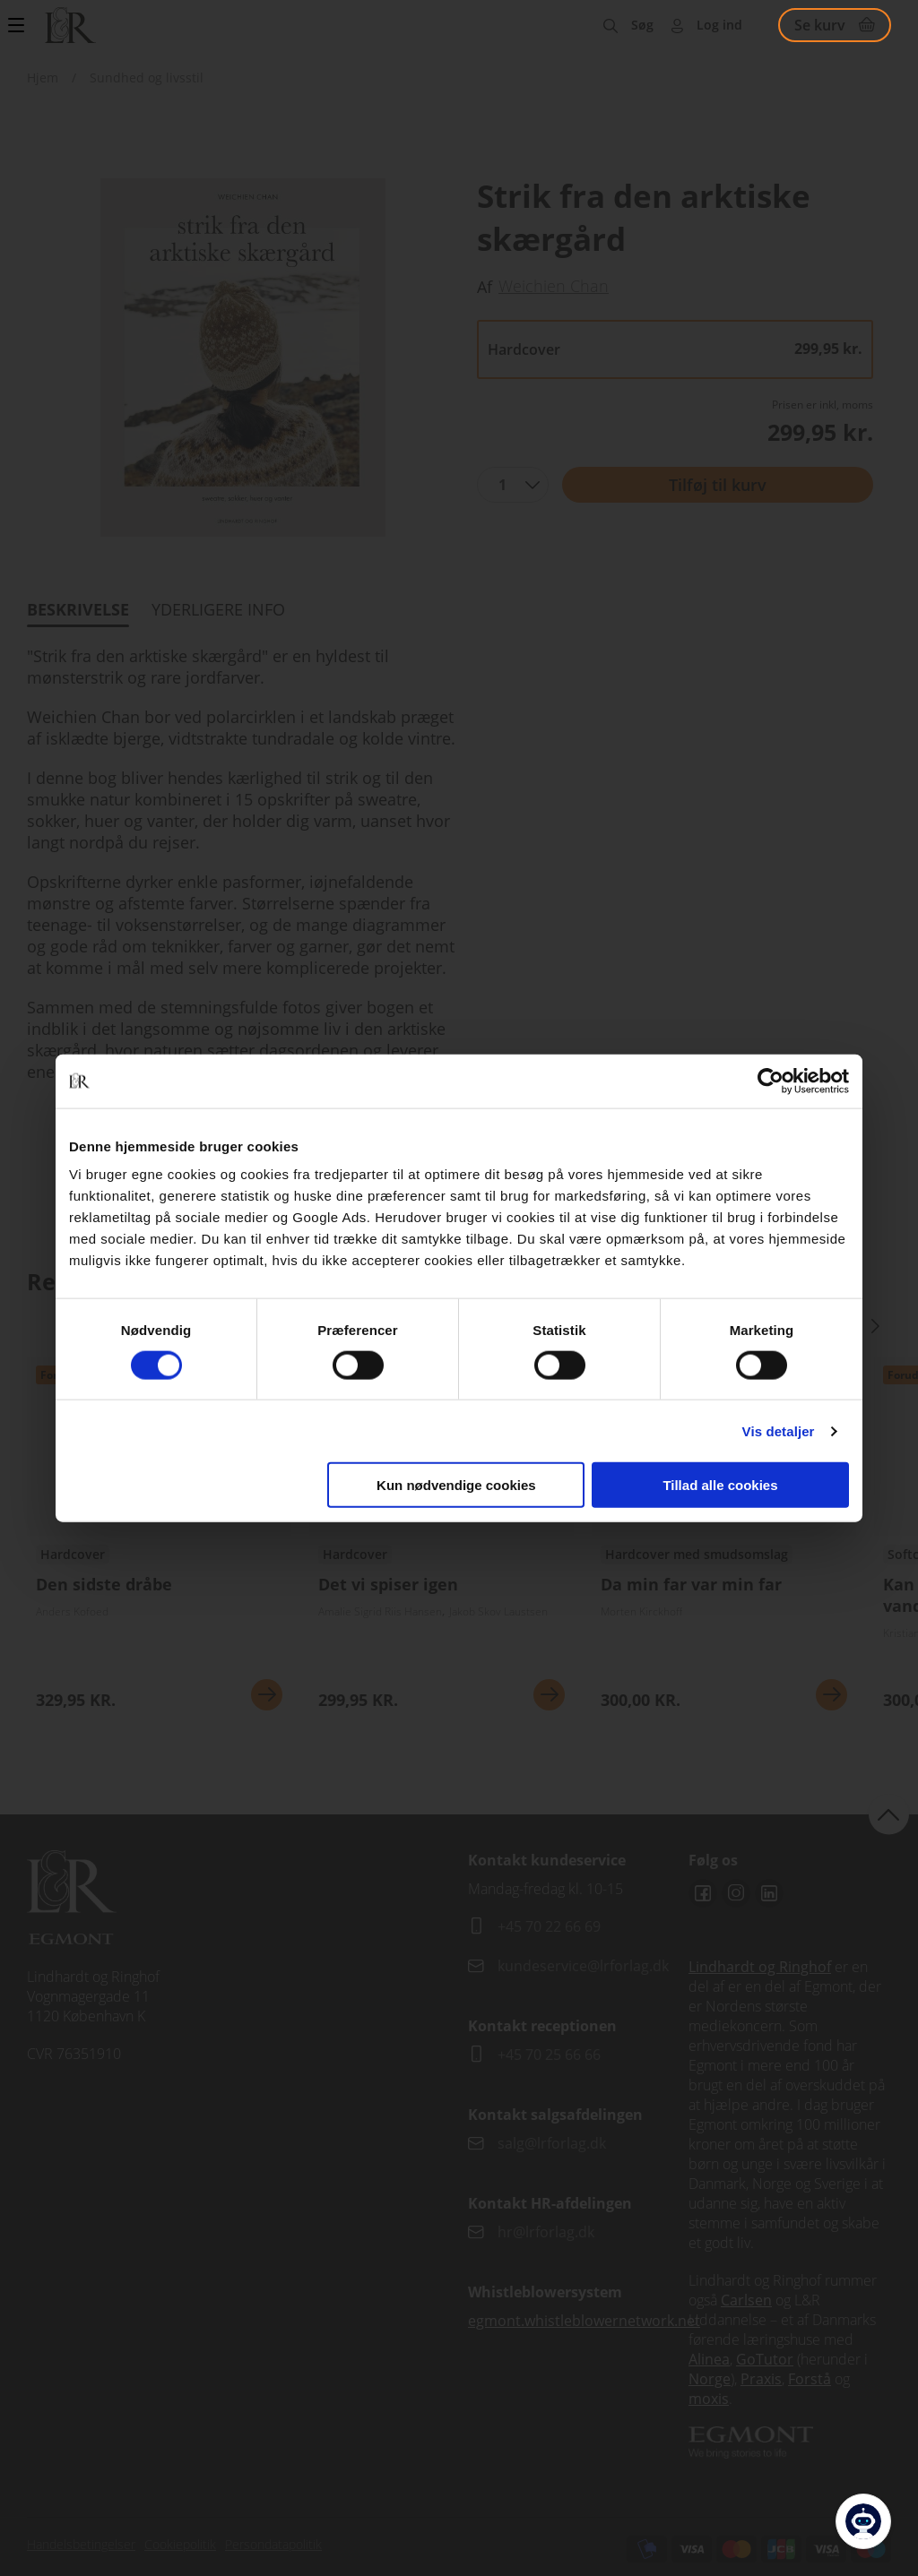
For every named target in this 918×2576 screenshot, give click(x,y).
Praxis (761, 2379)
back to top (889, 1814)
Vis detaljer (778, 1430)
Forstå (809, 2379)
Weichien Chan (553, 286)
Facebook (702, 1893)
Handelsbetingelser (81, 2544)
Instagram (736, 1893)
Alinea (709, 2359)
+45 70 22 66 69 (549, 1926)
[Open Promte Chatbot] (863, 2521)
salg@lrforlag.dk (552, 2143)
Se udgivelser (159, 1540)
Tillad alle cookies (720, 1485)
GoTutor (764, 2359)
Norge (709, 2379)
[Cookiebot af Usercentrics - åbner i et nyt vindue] (770, 1080)
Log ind (719, 24)
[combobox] (513, 485)
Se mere (266, 1694)
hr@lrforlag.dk (546, 2232)
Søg (642, 24)
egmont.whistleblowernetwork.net (584, 2320)
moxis (708, 2398)
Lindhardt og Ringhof (759, 1967)
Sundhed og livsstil (147, 77)
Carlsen (746, 2300)
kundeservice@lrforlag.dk (583, 1966)
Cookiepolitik (180, 2544)
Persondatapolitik (273, 2544)
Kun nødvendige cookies (456, 1485)
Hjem (42, 77)
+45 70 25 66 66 (549, 2054)
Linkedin (769, 1893)
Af (484, 286)
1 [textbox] (502, 485)
